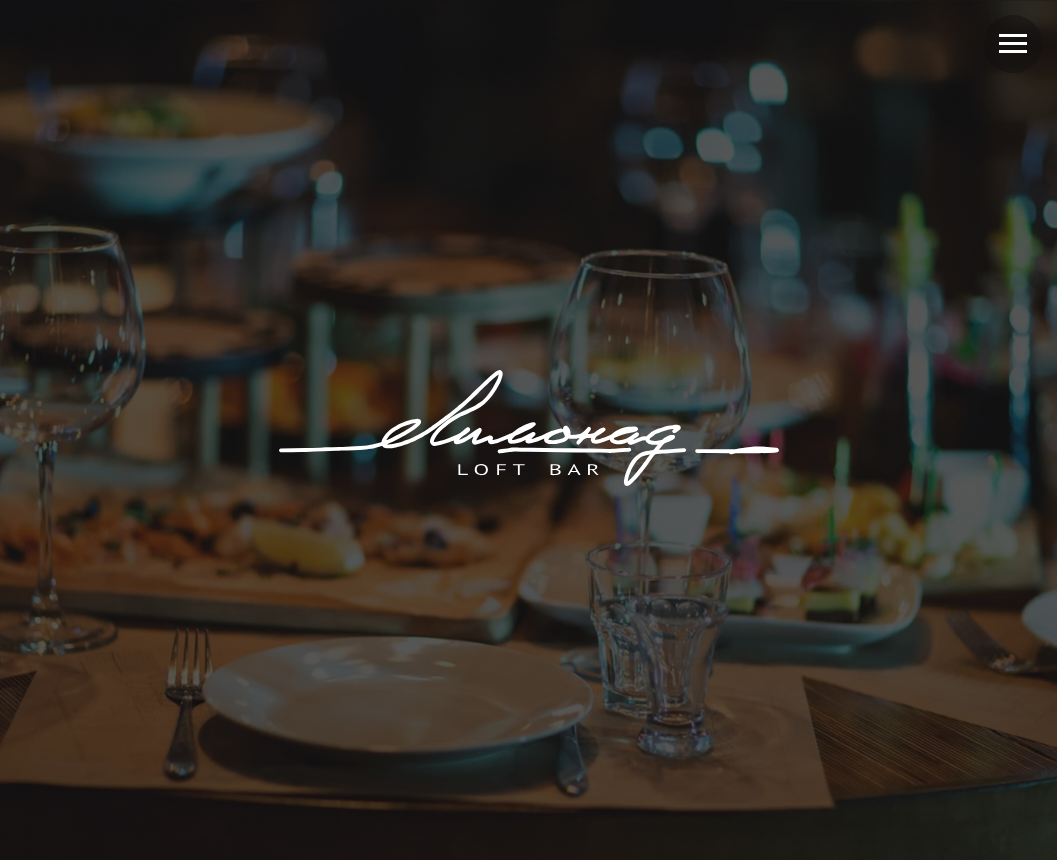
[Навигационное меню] (1013, 44)
